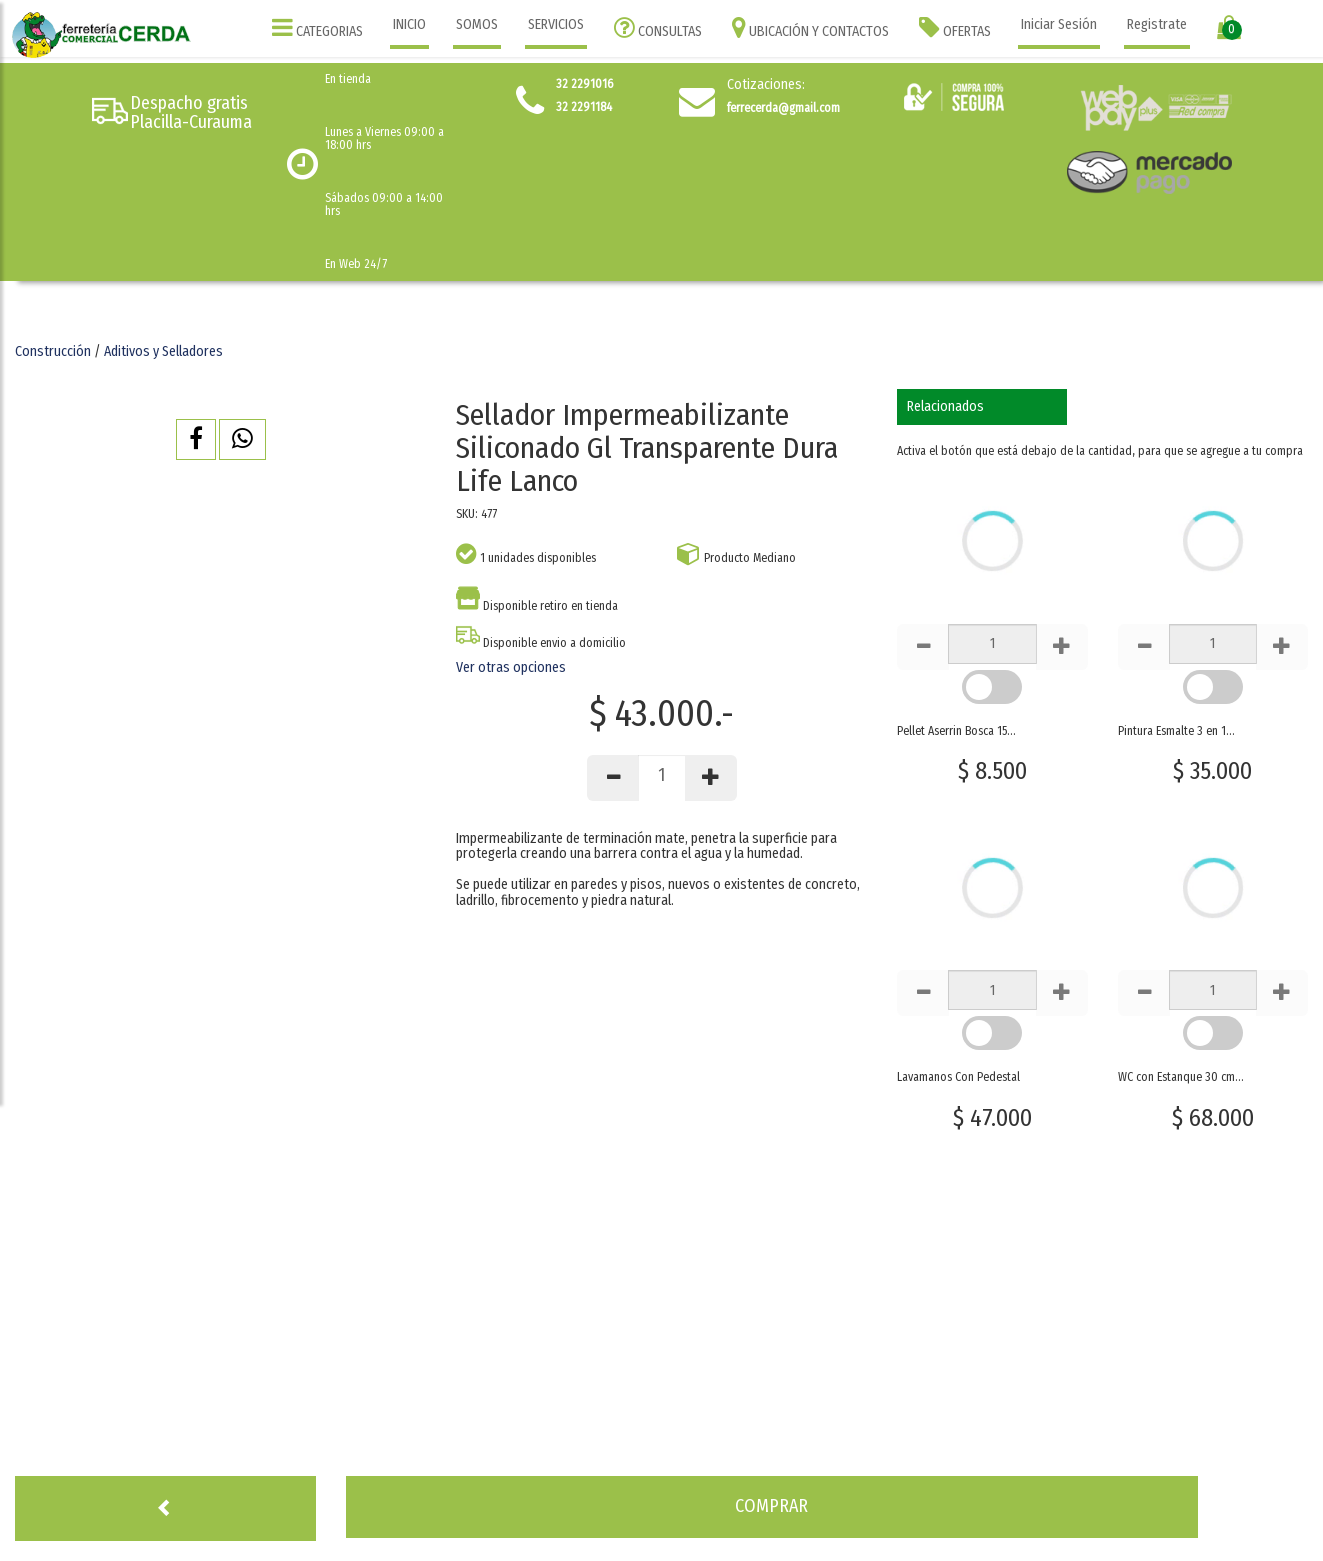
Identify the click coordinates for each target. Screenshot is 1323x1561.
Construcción (53, 351)
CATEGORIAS (317, 27)
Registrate (1157, 24)
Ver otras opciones (511, 667)
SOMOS (477, 24)
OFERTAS (955, 27)
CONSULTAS (658, 27)
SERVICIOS (556, 24)
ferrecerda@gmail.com (783, 108)
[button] (196, 439)
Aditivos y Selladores (163, 351)
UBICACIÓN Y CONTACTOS (810, 27)
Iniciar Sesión (1059, 24)
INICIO (409, 24)
